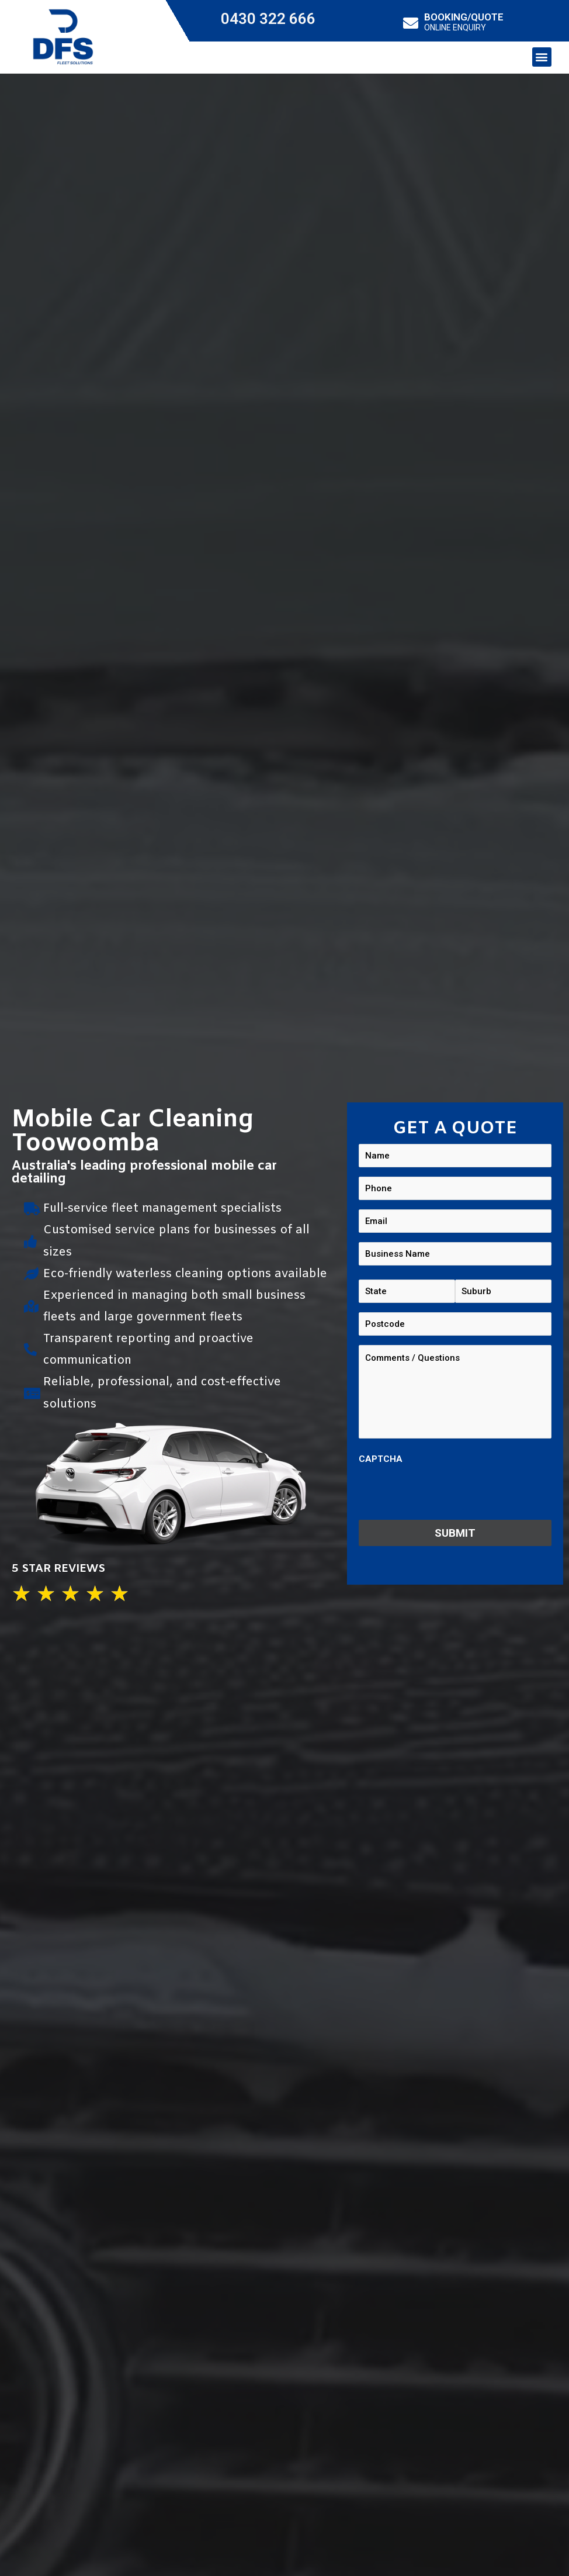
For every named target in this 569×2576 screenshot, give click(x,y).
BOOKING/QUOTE (464, 17)
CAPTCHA (381, 1459)
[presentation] (447, 1493)
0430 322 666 (268, 18)
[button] (541, 57)
